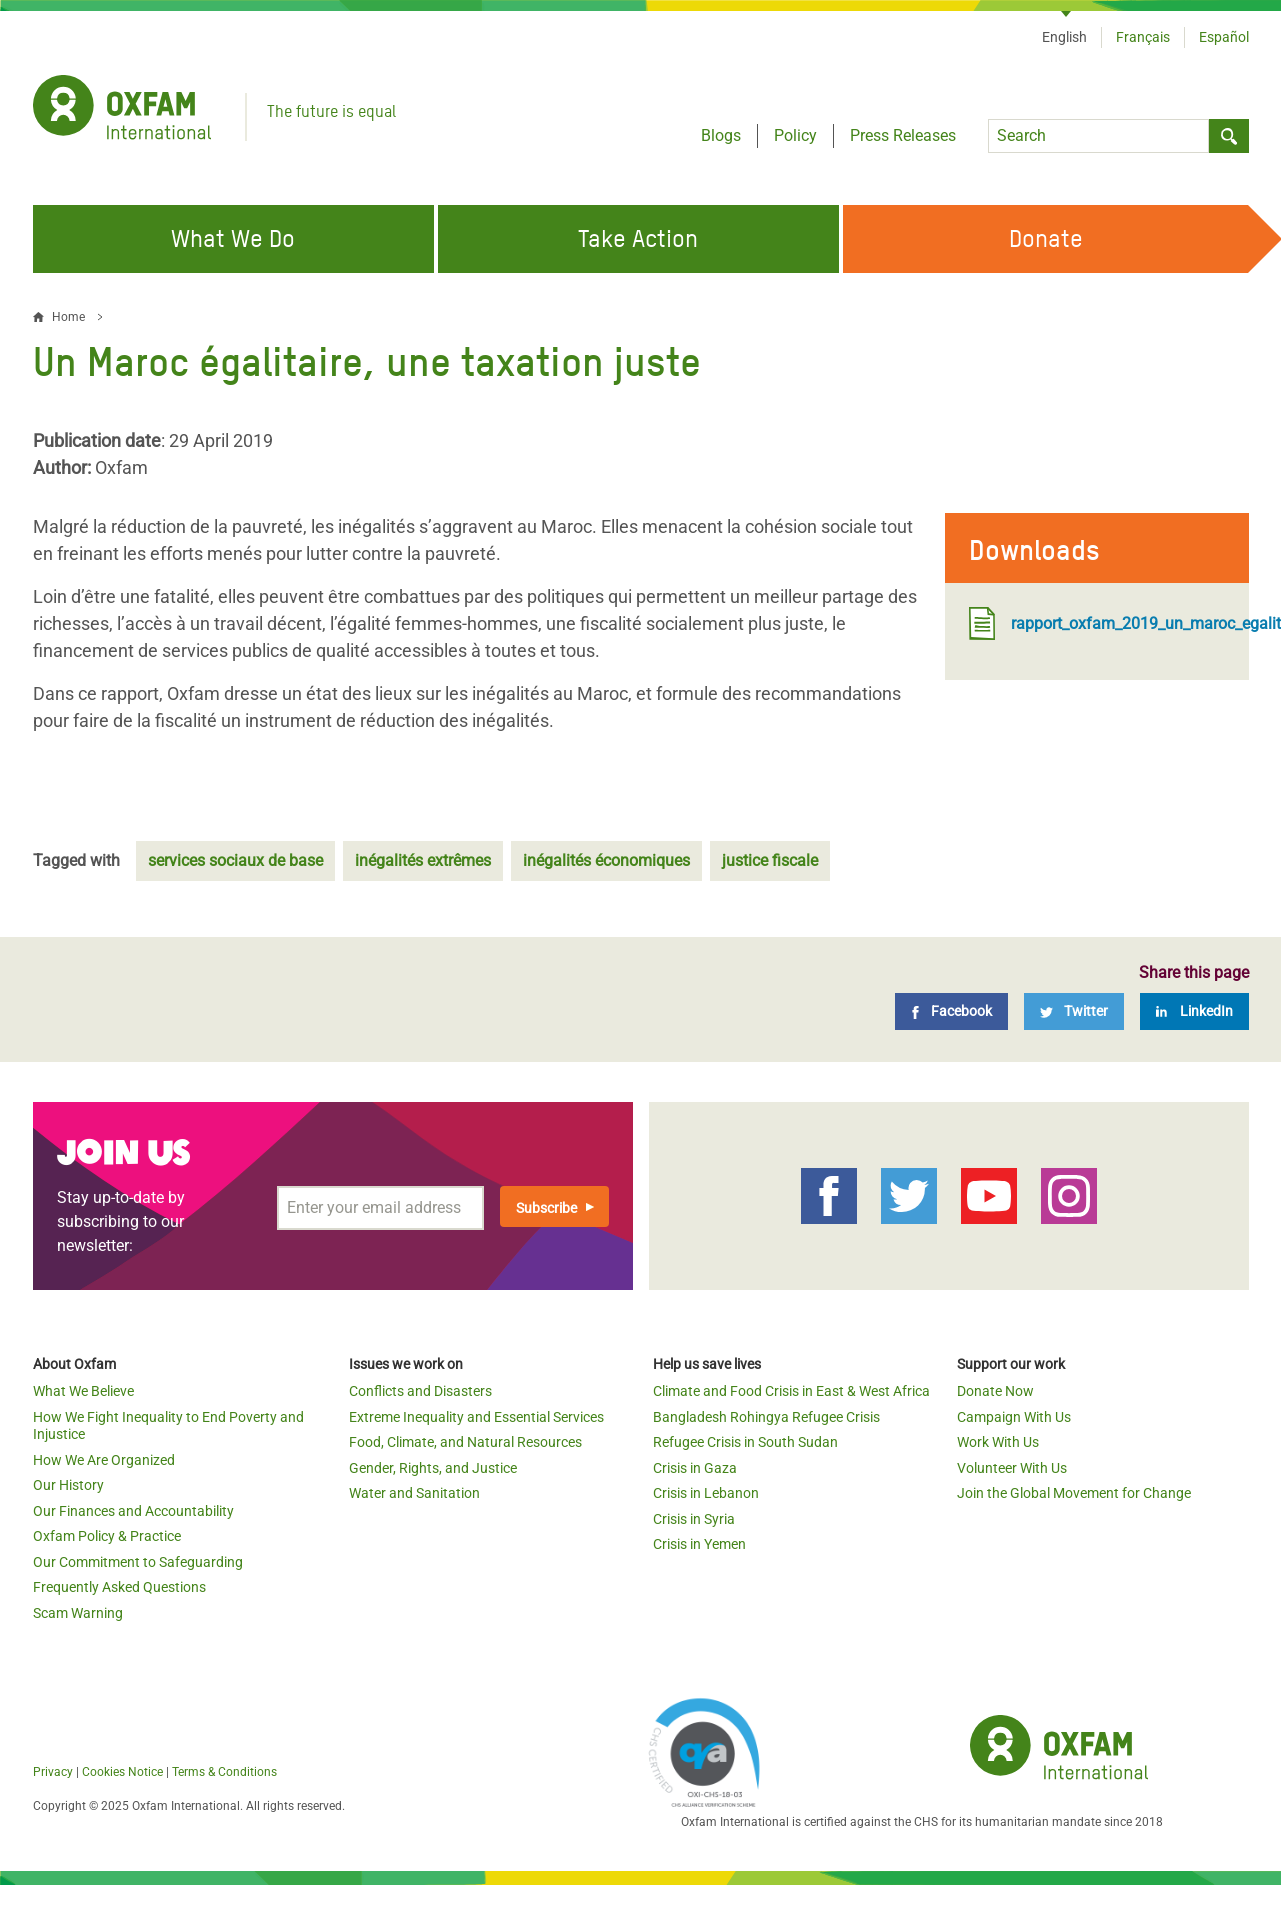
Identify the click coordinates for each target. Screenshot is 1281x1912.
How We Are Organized (104, 1460)
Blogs (721, 135)
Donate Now (995, 1391)
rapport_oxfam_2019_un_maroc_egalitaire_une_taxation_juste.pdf (1097, 623)
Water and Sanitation (414, 1493)
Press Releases (903, 135)
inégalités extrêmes (423, 860)
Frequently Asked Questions (119, 1587)
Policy (795, 135)
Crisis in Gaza (695, 1468)
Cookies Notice (122, 1772)
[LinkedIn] (1194, 1011)
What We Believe (83, 1391)
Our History (68, 1485)
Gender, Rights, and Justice (433, 1468)
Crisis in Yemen (699, 1544)
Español (1224, 37)
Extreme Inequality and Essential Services (476, 1417)
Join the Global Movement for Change (1074, 1493)
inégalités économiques (606, 860)
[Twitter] (1074, 1011)
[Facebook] (951, 1011)
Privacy (53, 1772)
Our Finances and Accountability (133, 1511)
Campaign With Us (1014, 1417)
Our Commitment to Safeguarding (138, 1562)
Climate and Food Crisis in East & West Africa (791, 1391)
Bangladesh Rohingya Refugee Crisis (766, 1417)
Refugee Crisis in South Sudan (745, 1442)
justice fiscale (770, 860)
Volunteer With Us (1012, 1468)
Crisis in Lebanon (706, 1493)
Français (1143, 37)
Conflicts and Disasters (420, 1391)
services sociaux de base (235, 860)
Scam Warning (78, 1613)
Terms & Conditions (224, 1772)
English (1064, 37)
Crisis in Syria (694, 1519)
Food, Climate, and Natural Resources (465, 1442)
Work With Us (998, 1442)
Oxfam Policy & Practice (107, 1536)
